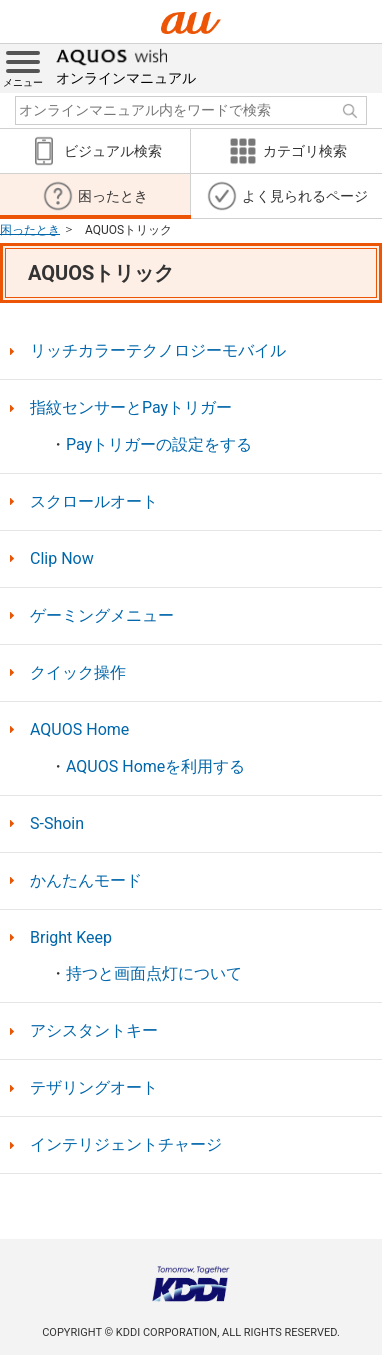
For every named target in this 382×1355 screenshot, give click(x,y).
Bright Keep (71, 938)
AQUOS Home (79, 730)
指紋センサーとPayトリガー (131, 408)
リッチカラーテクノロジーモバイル (158, 351)
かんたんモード (86, 881)
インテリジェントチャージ (126, 1145)
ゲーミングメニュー (102, 616)
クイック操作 (78, 673)
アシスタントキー (94, 1031)
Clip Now (62, 559)
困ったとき (30, 229)
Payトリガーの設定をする (159, 445)
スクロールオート (94, 502)
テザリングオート (94, 1088)
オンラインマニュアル (126, 65)
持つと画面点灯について (154, 974)
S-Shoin (57, 824)
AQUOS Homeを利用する (155, 767)
